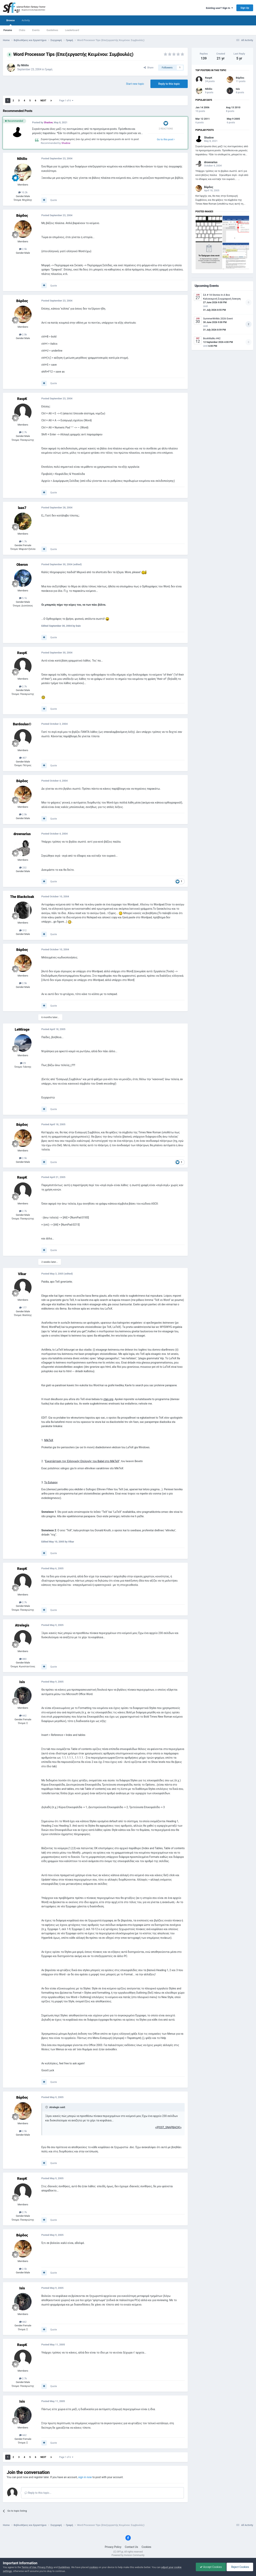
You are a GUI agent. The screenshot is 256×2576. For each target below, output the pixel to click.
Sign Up (244, 7)
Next (43, 100)
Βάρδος (240, 77)
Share (148, 67)
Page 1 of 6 (66, 100)
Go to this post (166, 139)
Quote (53, 200)
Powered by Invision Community (128, 2555)
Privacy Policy (113, 2546)
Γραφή (49, 69)
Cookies (146, 2546)
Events (35, 30)
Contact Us (131, 2546)
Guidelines (52, 30)
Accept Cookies (211, 2566)
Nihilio (208, 88)
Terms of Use (29, 2567)
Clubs (22, 30)
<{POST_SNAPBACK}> (168, 2127)
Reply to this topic (169, 83)
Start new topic (135, 83)
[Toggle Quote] (47, 2107)
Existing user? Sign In (219, 8)
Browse (10, 22)
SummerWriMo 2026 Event (218, 318)
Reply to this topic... (38, 2492)
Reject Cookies (240, 2566)
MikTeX (48, 1440)
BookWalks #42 (211, 338)
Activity (26, 20)
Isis (238, 88)
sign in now (85, 2477)
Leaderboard (72, 30)
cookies (93, 2567)
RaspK (208, 77)
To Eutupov (51, 1482)
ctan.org (108, 1399)
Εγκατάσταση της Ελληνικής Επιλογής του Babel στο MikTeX (82, 1461)
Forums (7, 30)
